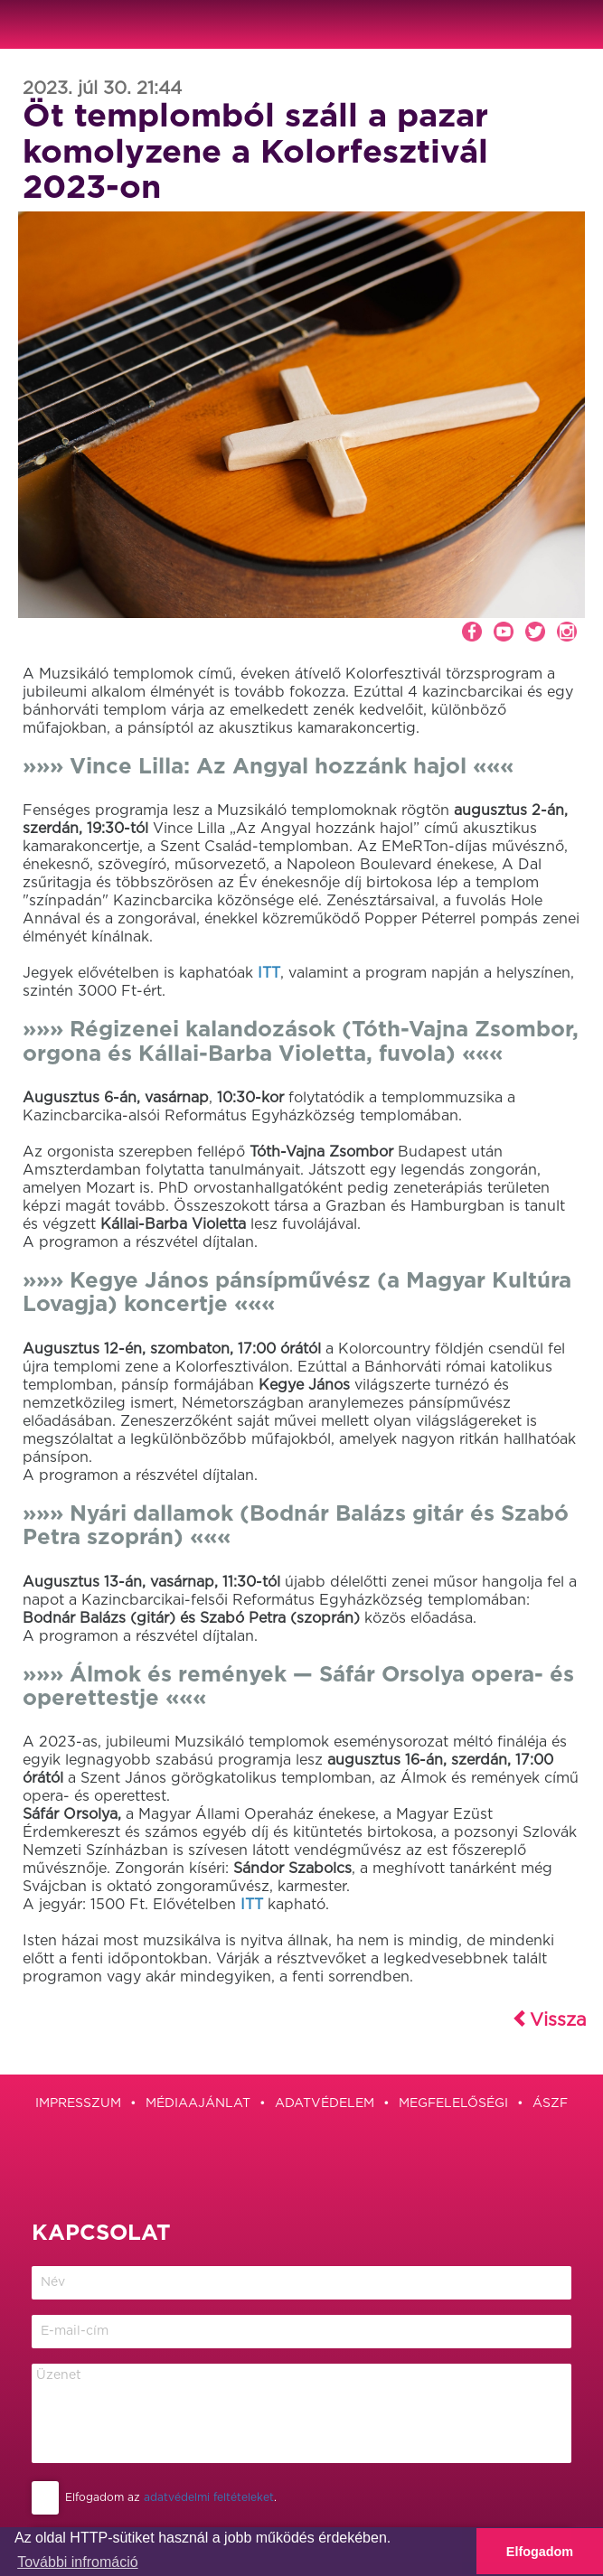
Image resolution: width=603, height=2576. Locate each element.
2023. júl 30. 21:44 (102, 89)
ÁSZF (550, 2103)
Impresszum (78, 2103)
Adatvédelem (324, 2103)
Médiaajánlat (198, 2103)
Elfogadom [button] (539, 2551)
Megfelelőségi (453, 2103)
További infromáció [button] (77, 2562)
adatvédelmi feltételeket (209, 2497)
